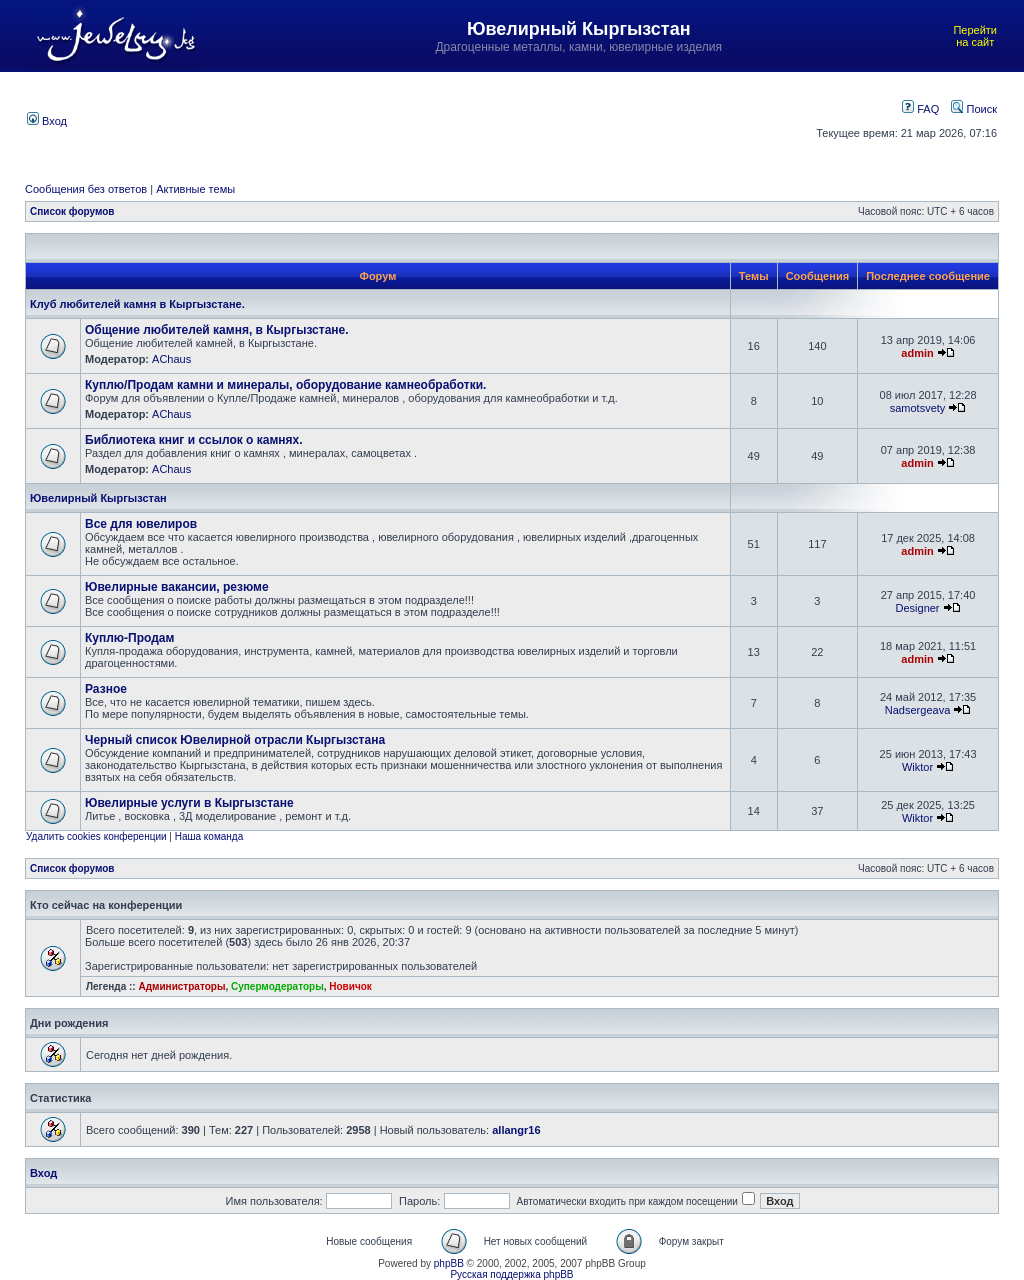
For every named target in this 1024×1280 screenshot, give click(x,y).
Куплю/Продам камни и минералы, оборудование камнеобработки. (285, 385)
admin (917, 353)
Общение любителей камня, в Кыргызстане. (217, 330)
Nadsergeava (917, 710)
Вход (47, 121)
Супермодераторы (277, 986)
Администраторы (181, 986)
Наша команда (209, 836)
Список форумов (72, 211)
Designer (918, 608)
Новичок (350, 986)
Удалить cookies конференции (96, 836)
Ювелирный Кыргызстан (98, 498)
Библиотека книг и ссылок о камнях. (194, 440)
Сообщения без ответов (86, 189)
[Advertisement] (442, 119)
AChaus (171, 359)
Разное (106, 689)
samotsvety (918, 408)
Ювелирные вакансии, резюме (177, 587)
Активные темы (195, 189)
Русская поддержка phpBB (511, 1274)
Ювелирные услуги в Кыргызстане (189, 803)
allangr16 (516, 1130)
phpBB (449, 1263)
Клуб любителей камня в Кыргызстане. (137, 304)
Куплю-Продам (129, 638)
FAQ (920, 109)
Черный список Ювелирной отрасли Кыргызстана (235, 740)
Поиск (974, 109)
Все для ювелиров (141, 524)
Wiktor (917, 767)
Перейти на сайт (975, 36)
